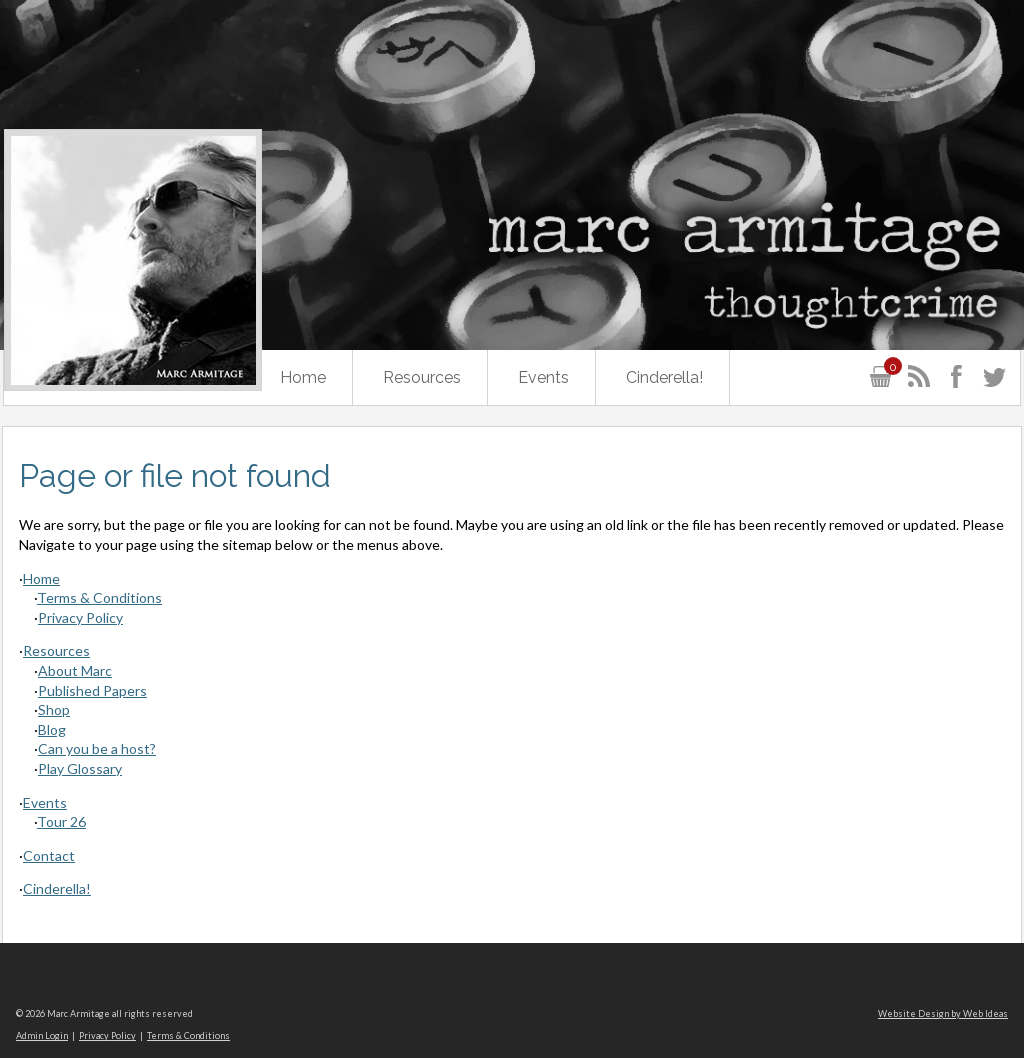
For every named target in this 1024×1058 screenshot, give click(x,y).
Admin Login (42, 1035)
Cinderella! (664, 377)
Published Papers (92, 690)
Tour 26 (61, 821)
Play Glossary (80, 768)
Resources (422, 377)
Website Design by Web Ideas (943, 1013)
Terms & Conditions (99, 597)
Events (543, 377)
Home (303, 377)
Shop (54, 709)
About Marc (75, 670)
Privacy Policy (80, 617)
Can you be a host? (97, 748)
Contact (49, 855)
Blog (52, 729)
